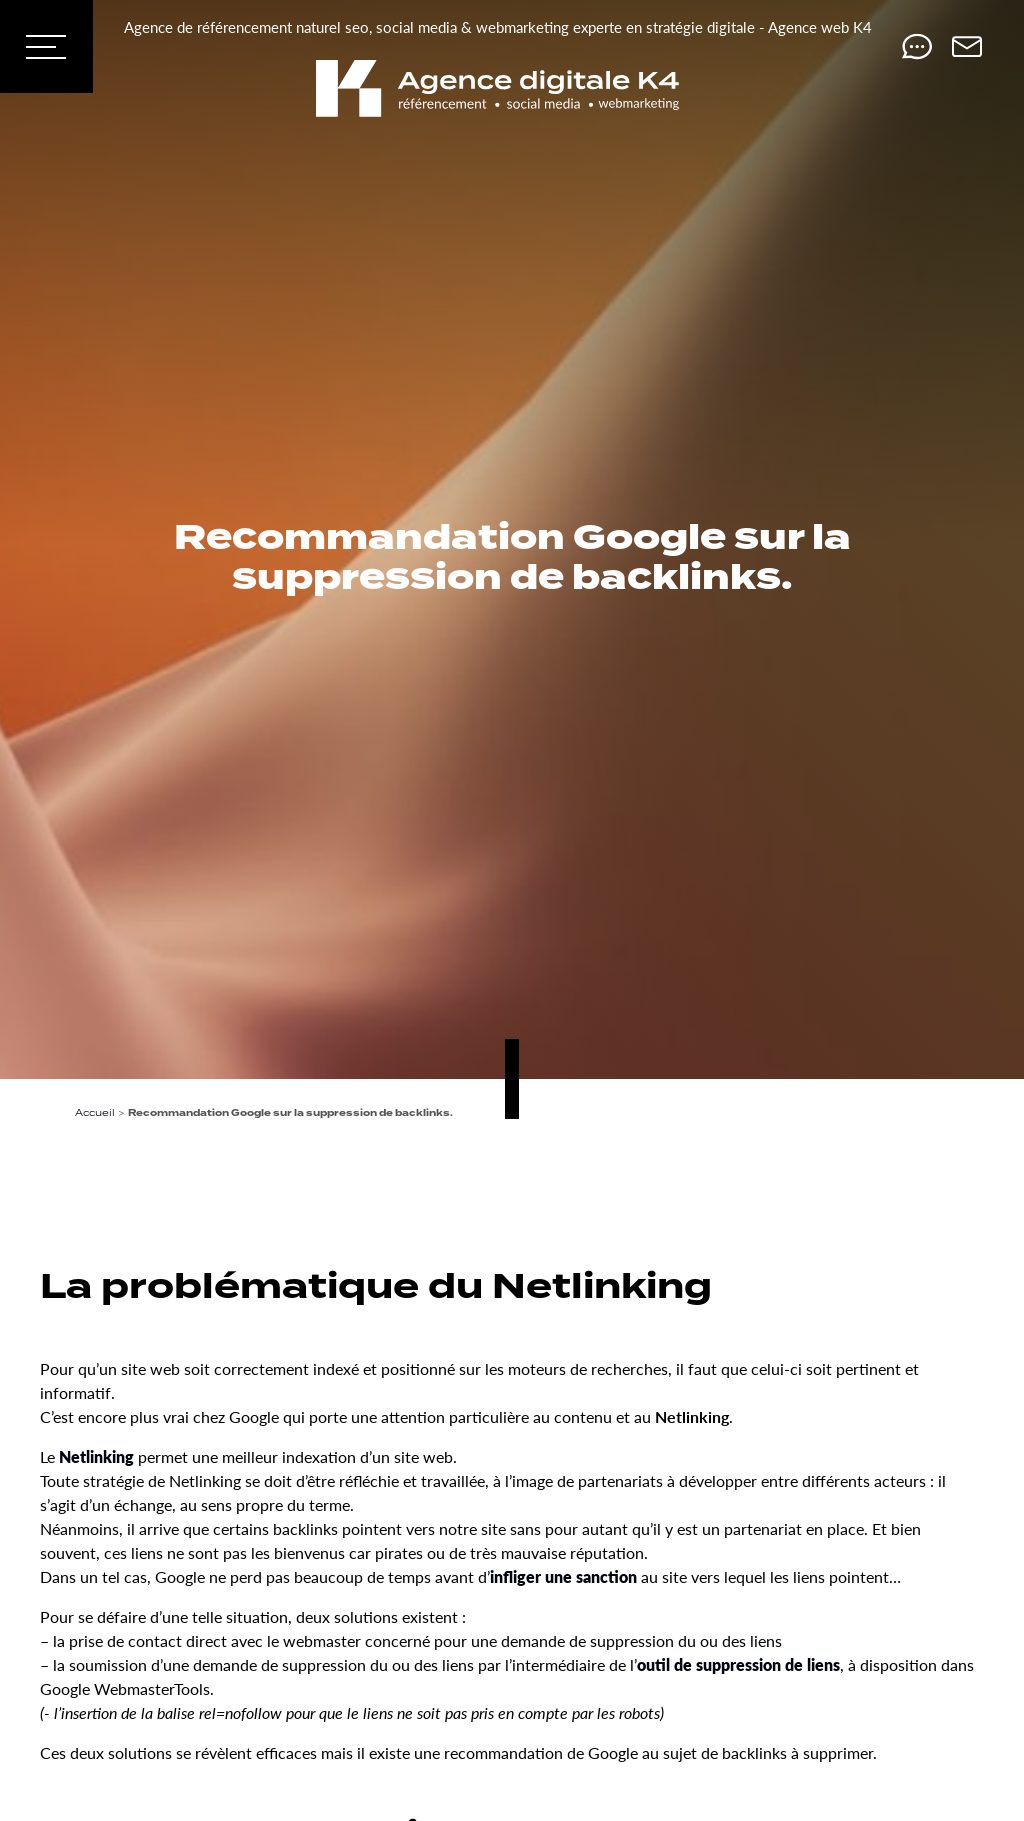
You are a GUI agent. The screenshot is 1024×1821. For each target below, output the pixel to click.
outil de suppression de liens (738, 1664)
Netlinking (96, 1456)
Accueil (95, 1112)
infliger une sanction (563, 1576)
